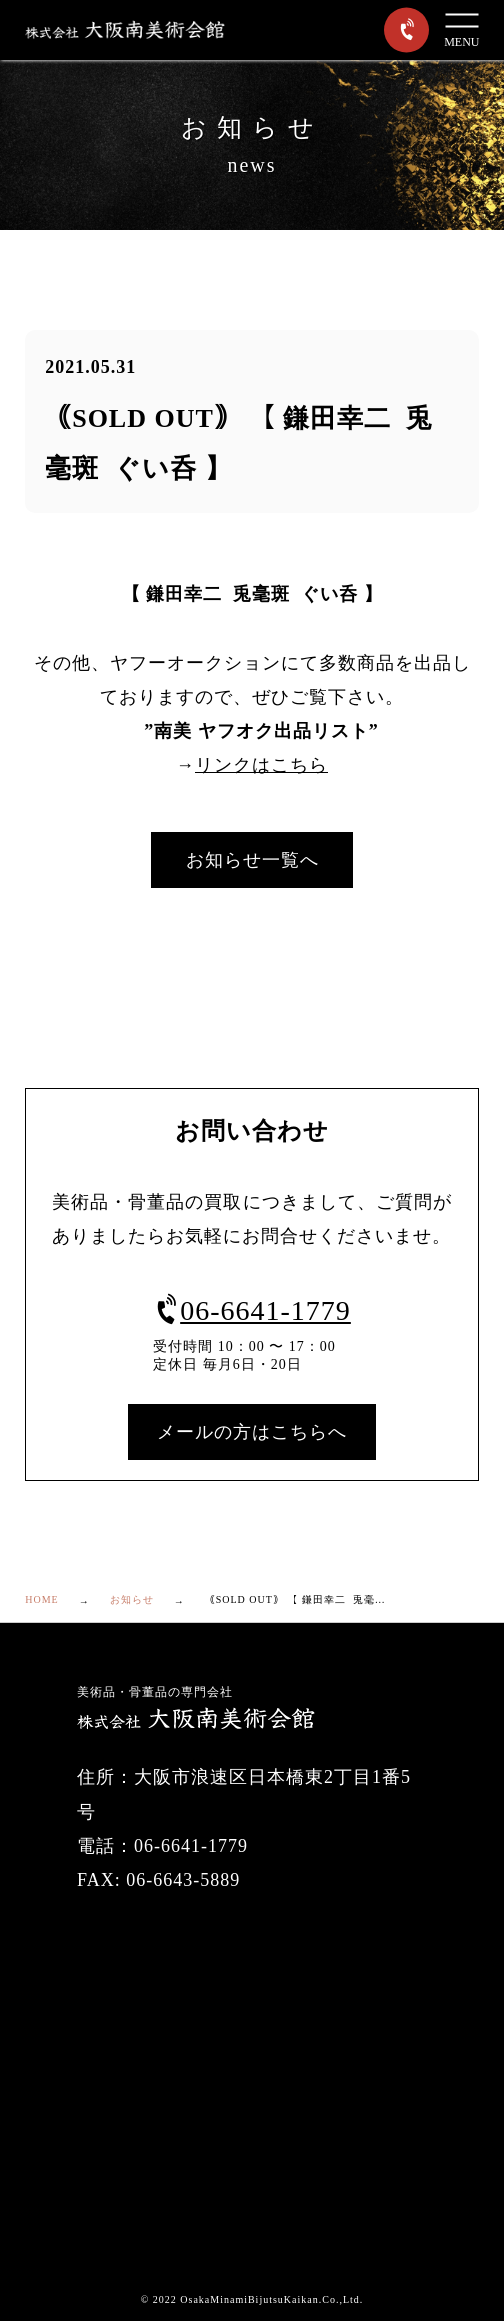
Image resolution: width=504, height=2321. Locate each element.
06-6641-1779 (252, 1310)
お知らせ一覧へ (252, 860)
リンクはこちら (261, 765)
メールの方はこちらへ (252, 1432)
